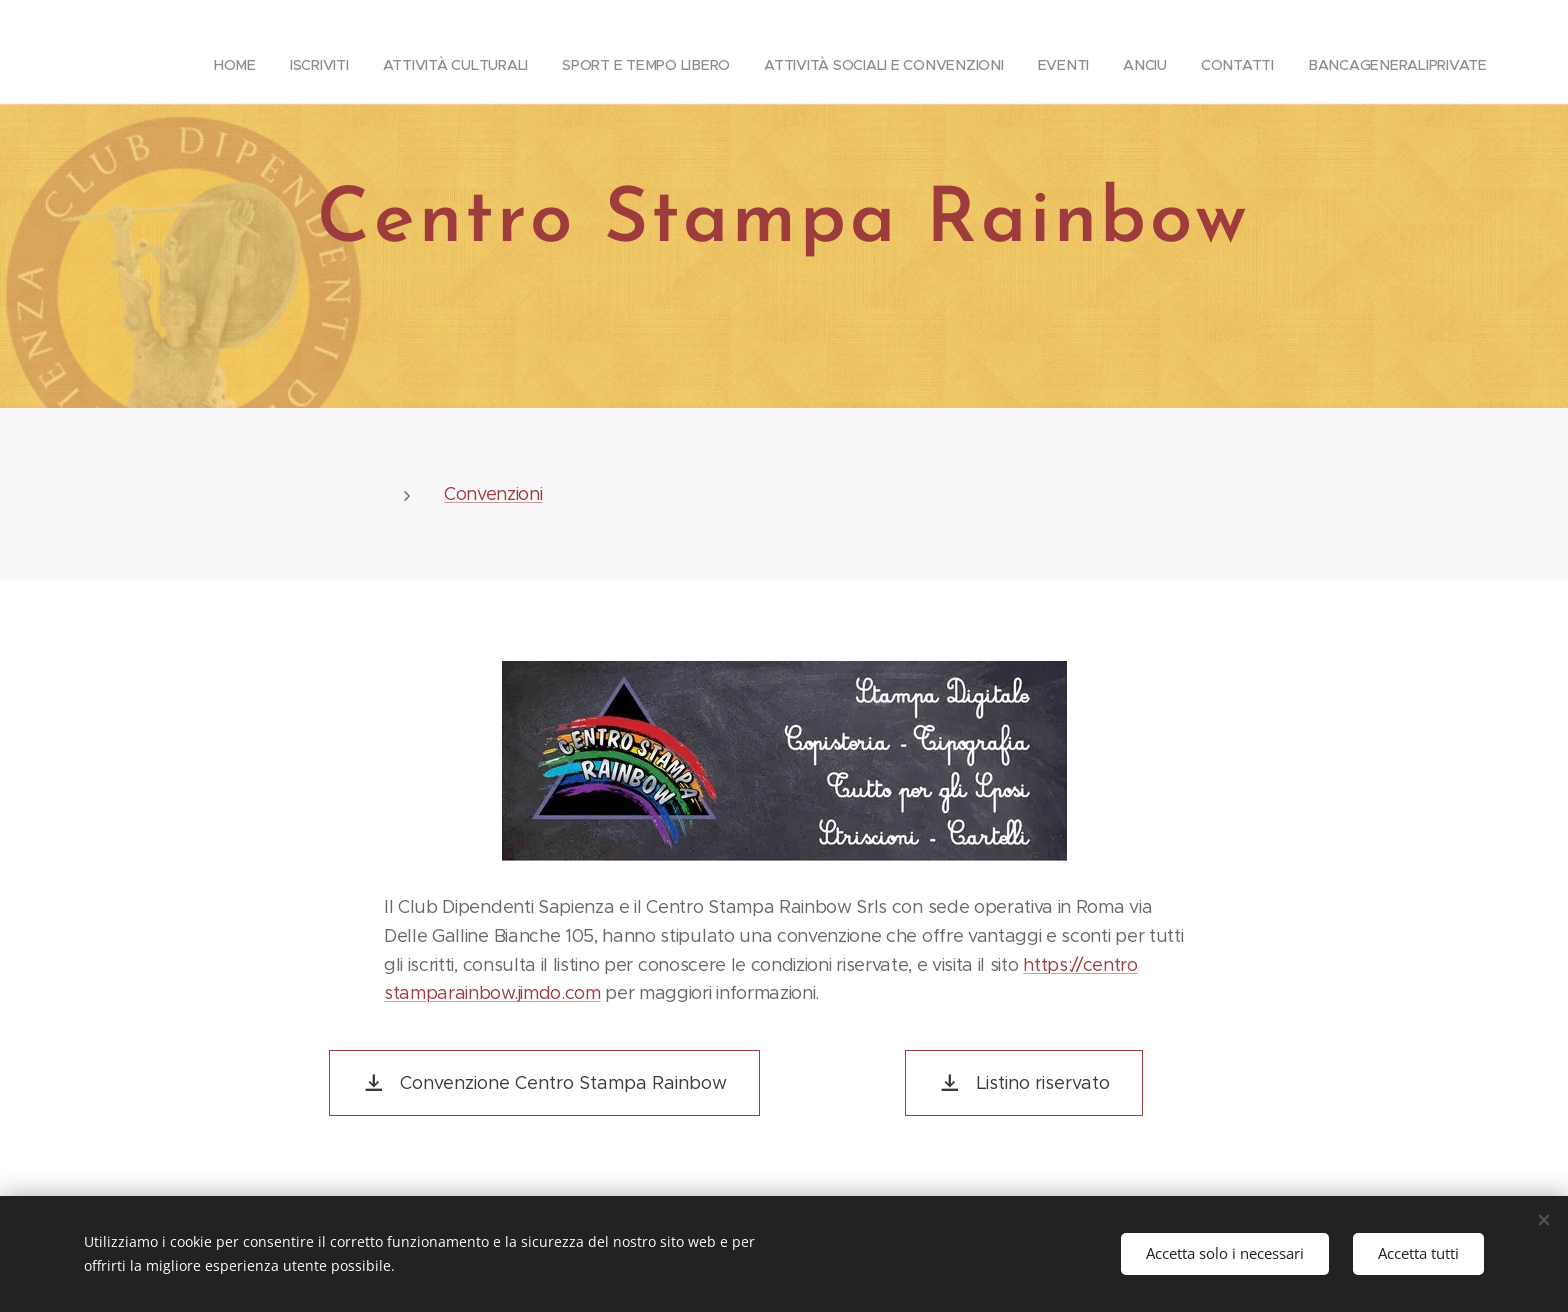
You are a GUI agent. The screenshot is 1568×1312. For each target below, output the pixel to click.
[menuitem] (370, 65)
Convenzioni (493, 494)
